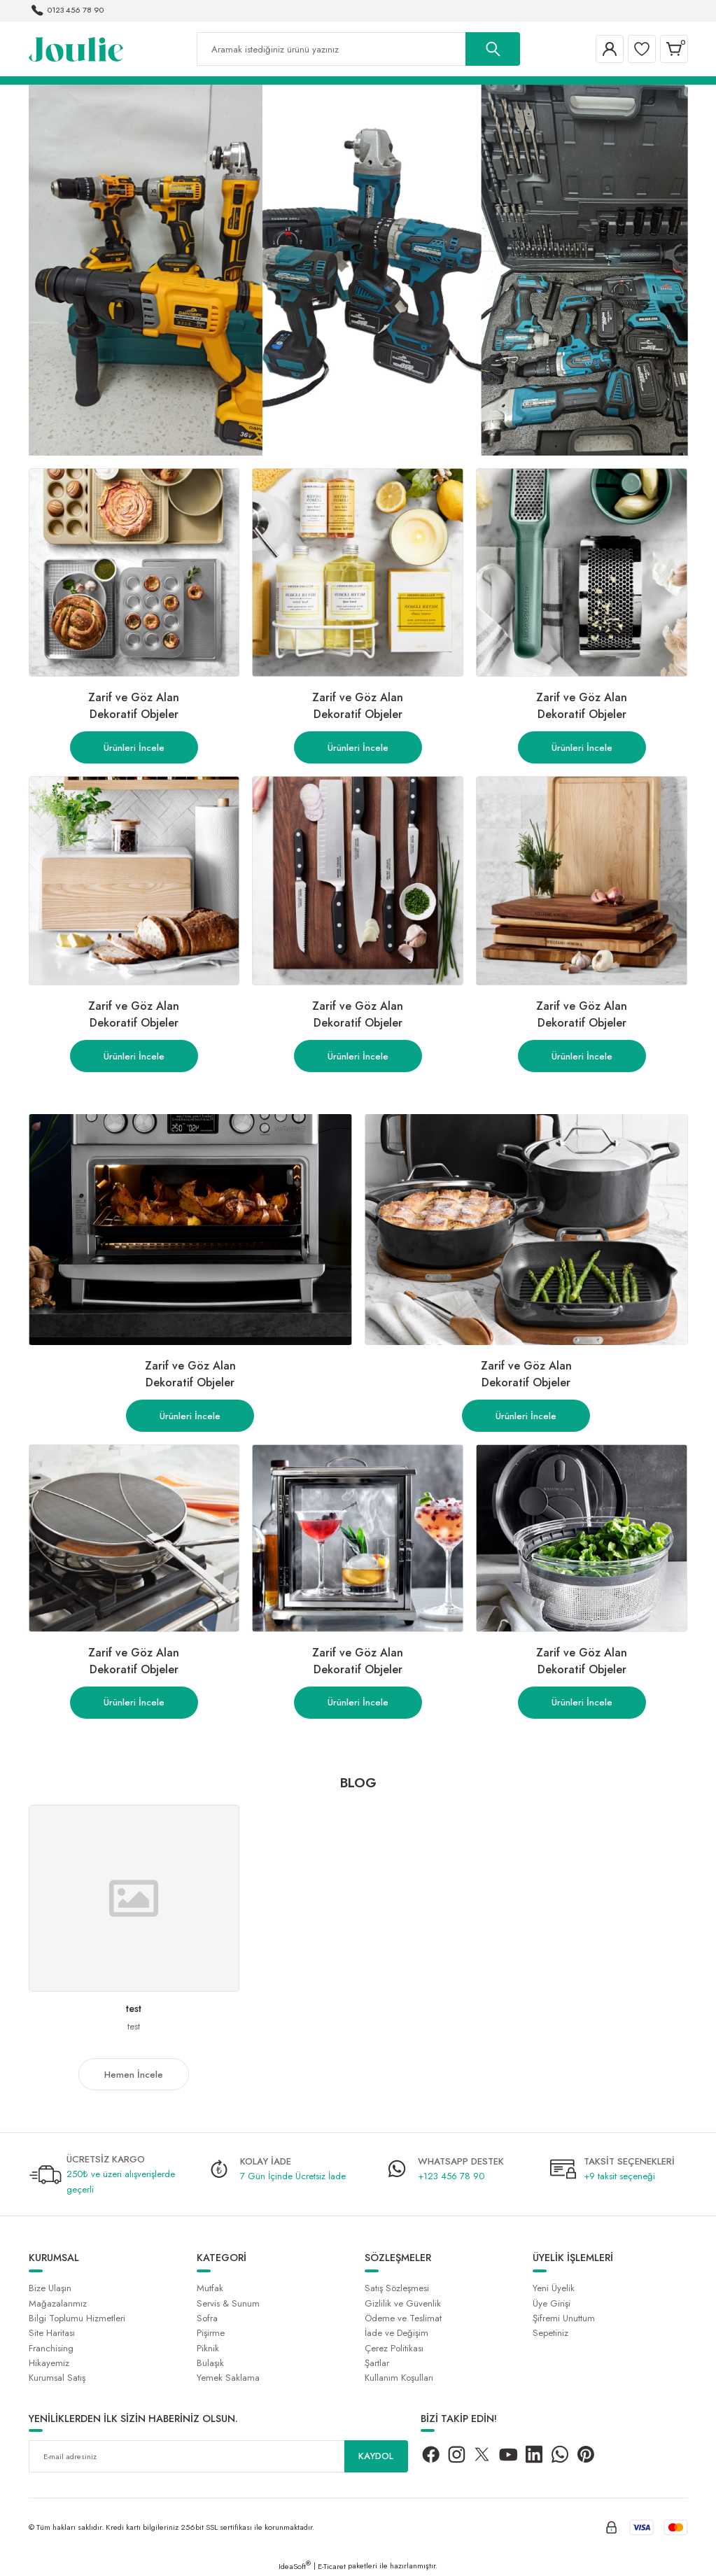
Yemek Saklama (228, 2377)
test (133, 2008)
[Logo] (76, 48)
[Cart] (674, 49)
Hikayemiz (49, 2363)
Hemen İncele (133, 2074)
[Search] (358, 49)
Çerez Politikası (394, 2348)
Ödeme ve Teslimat (403, 2318)
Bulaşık (210, 2363)
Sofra (207, 2318)
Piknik (208, 2348)
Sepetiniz (550, 2332)
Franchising (51, 2348)
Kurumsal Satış (57, 2377)
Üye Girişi (551, 2303)
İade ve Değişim (396, 2332)
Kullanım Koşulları (399, 2377)
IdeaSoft (295, 2566)
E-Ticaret (332, 2566)
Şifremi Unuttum (564, 2318)
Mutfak (210, 2288)
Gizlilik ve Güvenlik (403, 2303)
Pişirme (211, 2332)
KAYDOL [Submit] (375, 2456)
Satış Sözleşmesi (397, 2288)
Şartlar (377, 2363)
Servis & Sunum (228, 2303)
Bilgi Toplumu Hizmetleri (77, 2318)
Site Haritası (52, 2332)
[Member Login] (610, 49)
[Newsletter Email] (218, 2456)
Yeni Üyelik (554, 2288)
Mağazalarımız (58, 2303)
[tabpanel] (358, 270)
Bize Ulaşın (50, 2288)
